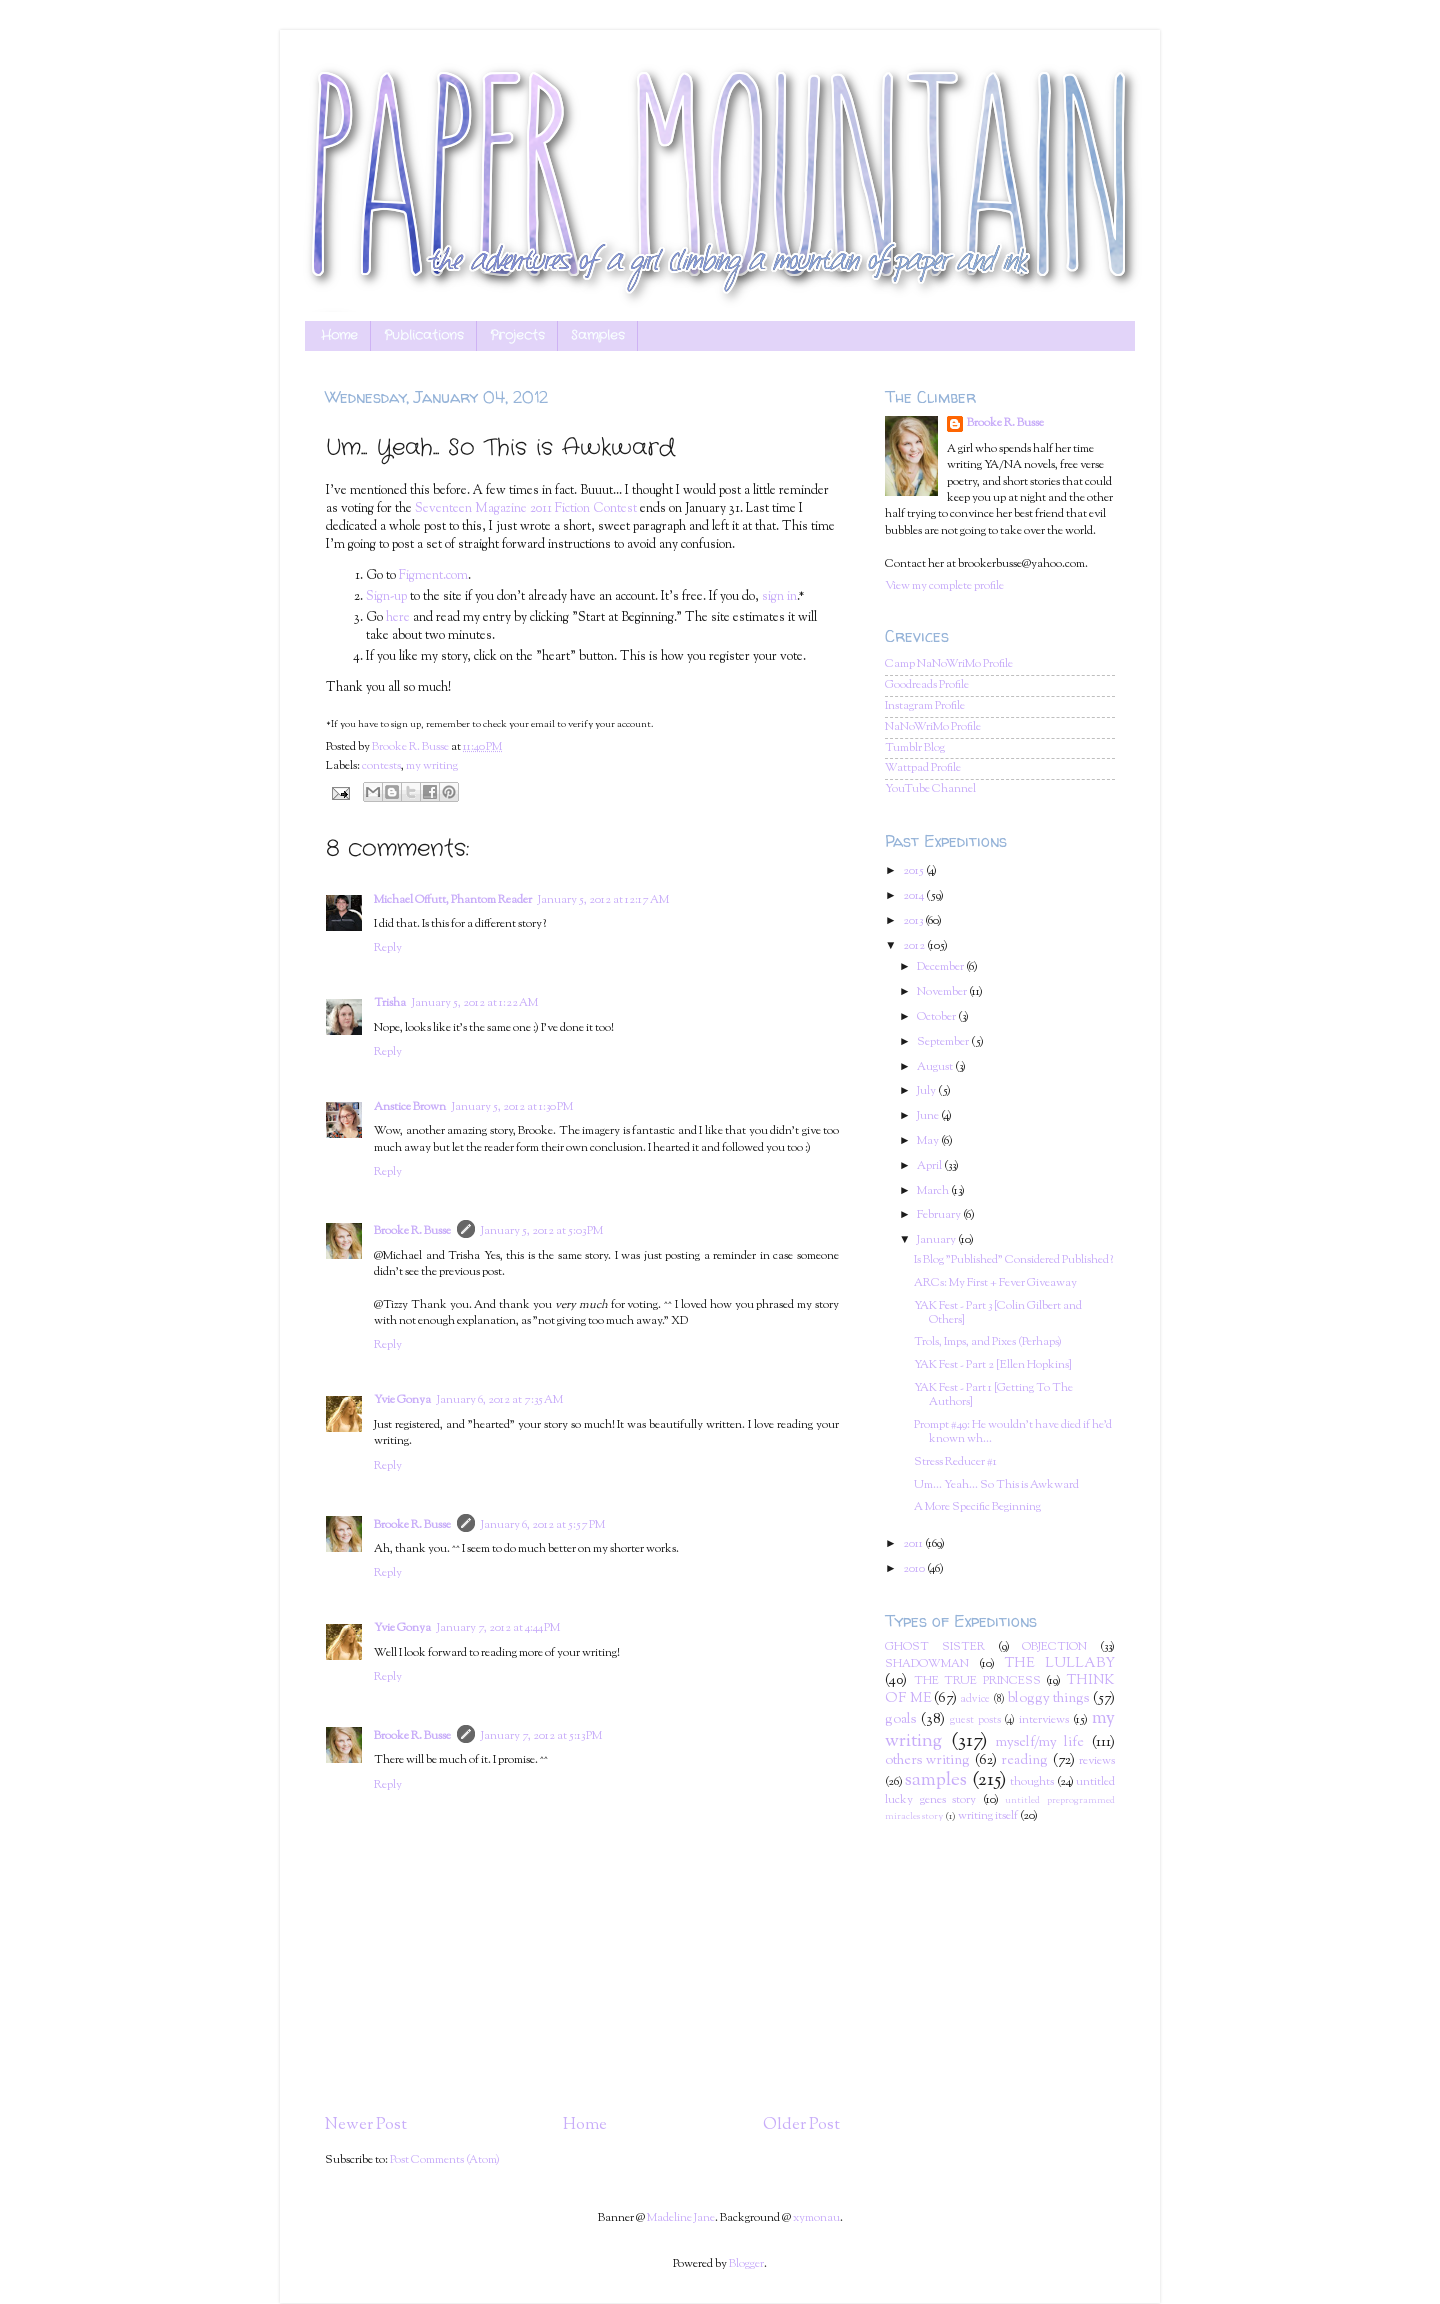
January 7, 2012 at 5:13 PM (541, 1736)
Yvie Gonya (402, 1400)
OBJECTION (1054, 1647)
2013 (914, 921)
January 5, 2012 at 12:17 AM (603, 900)
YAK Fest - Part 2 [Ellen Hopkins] (993, 1365)
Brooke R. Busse (412, 1231)
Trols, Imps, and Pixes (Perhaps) (988, 1342)
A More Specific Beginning (977, 1507)
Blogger (746, 2264)
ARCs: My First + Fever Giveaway (995, 1283)
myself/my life (1040, 1743)
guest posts (975, 1720)
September (944, 1042)
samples (936, 1780)
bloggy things (1049, 1699)
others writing (927, 1761)
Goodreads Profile (927, 685)
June (929, 1116)
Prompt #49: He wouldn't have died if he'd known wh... (1013, 1432)
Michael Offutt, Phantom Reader (453, 900)
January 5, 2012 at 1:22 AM (475, 1003)
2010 (915, 1569)
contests (381, 766)
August (936, 1067)
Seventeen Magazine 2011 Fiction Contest (526, 509)
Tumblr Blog (915, 748)
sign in (779, 597)
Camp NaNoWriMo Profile (949, 664)
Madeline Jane (681, 2218)
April (930, 1166)
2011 (914, 1544)
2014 (914, 896)
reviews (1097, 1761)
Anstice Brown (410, 1107)
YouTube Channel (930, 789)
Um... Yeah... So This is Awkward (996, 1485)
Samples (598, 336)
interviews (1044, 1720)
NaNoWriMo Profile (933, 727)
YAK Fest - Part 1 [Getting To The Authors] (993, 1395)
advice (975, 1699)
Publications (424, 336)
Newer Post (366, 2125)
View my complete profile (944, 586)
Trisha (390, 1003)
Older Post (801, 2125)
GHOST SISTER (935, 1647)
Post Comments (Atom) (445, 2160)
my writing (432, 766)
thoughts (1032, 1782)
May (929, 1141)
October (937, 1017)
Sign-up (386, 597)
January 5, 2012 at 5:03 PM (542, 1231)
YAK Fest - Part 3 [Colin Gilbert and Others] (998, 1313)
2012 (915, 946)
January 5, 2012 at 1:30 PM (512, 1107)
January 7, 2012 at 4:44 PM (498, 1628)
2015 (914, 871)
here (398, 618)
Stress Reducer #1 (955, 1462)
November (943, 992)
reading (1024, 1761)
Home (339, 336)
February (940, 1215)
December (941, 967)
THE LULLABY (1060, 1664)
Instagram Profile (925, 706)
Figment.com (433, 576)
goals (900, 1720)
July (927, 1091)
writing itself (988, 1816)
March (934, 1191)
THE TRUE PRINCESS (977, 1681)
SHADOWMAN (927, 1664)
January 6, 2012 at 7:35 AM (500, 1400)
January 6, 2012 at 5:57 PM (543, 1525)
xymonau (816, 2218)
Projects (517, 336)
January (937, 1240)
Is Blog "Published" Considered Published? (1013, 1260)
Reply (388, 948)
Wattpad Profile (923, 768)
